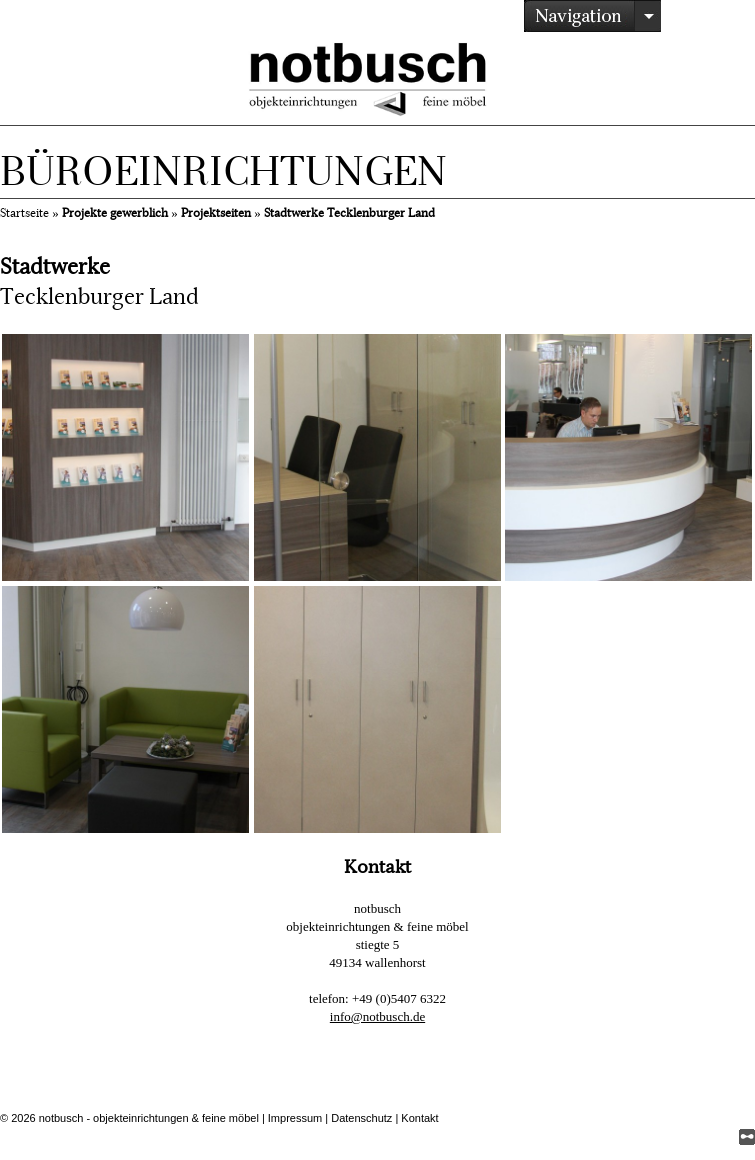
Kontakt (419, 1118)
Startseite (24, 213)
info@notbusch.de (377, 1016)
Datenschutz (361, 1118)
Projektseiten (216, 213)
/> (592, 16)
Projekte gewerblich (115, 213)
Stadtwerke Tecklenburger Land (349, 213)
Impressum (295, 1118)
